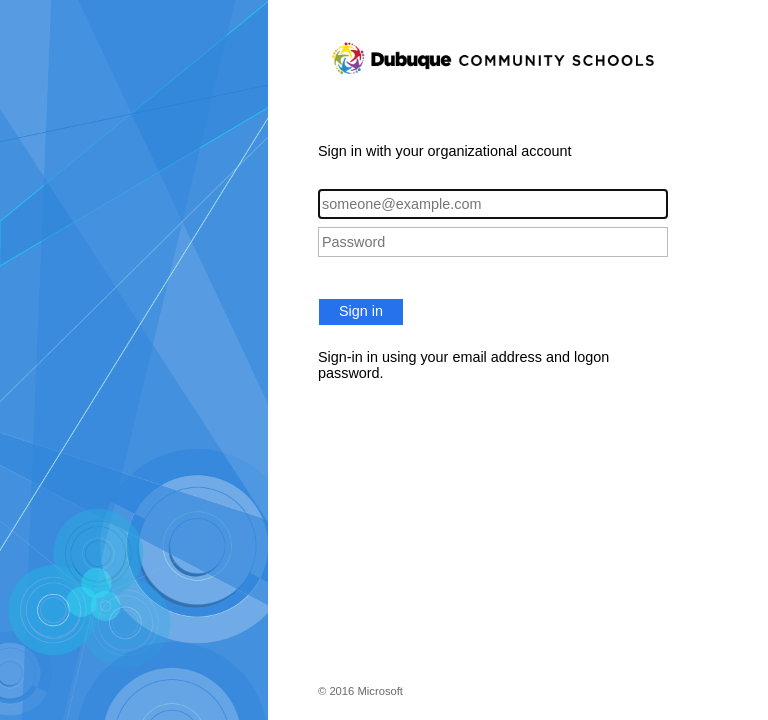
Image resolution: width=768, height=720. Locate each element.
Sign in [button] (361, 311)
